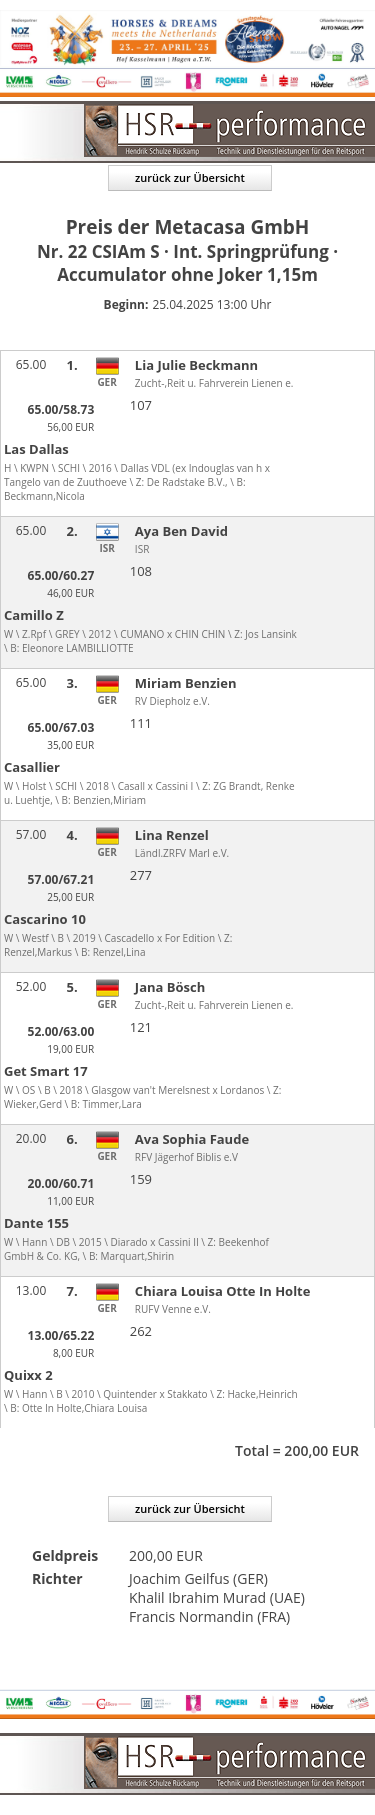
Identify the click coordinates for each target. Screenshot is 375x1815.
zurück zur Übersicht (190, 177)
